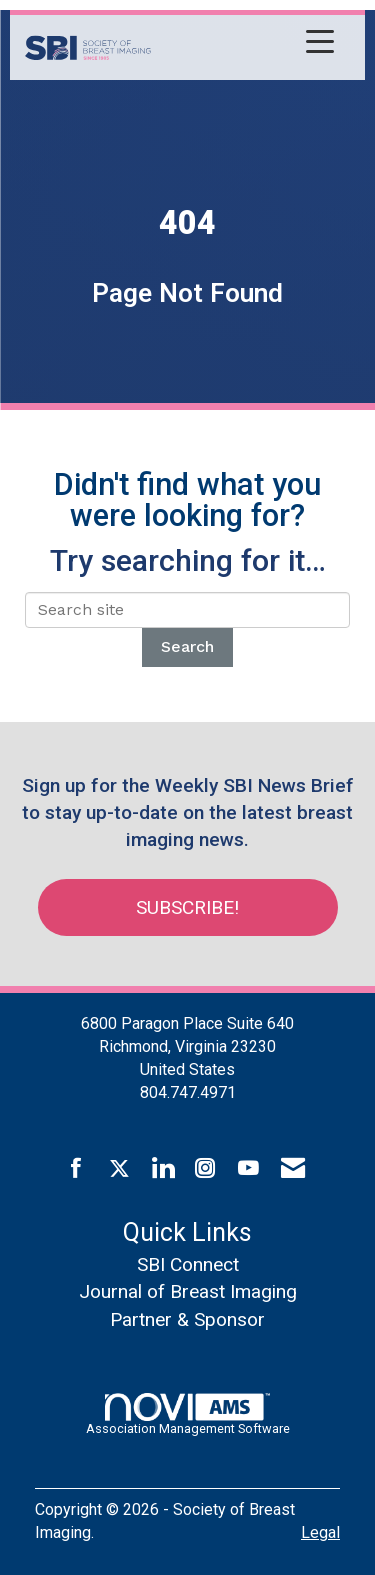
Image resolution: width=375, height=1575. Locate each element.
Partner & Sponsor (187, 1319)
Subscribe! (187, 907)
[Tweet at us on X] (119, 1169)
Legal (320, 1532)
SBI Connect (188, 1264)
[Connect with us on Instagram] (205, 1169)
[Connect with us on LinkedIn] (162, 1169)
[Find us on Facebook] (76, 1169)
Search (187, 646)
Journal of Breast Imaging (188, 1291)
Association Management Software (188, 1414)
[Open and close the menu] (248, 44)
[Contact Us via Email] (293, 1169)
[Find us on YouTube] (248, 1169)
